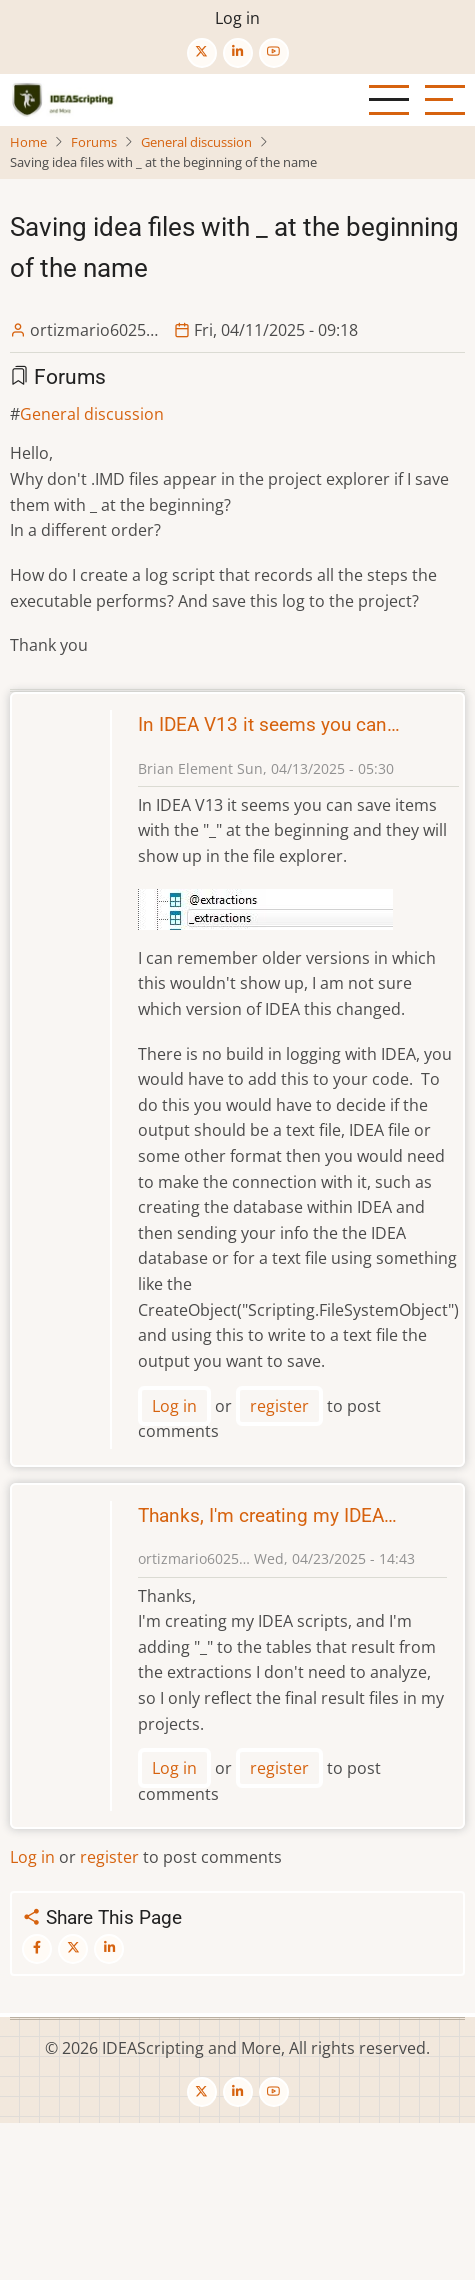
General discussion (196, 142)
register (279, 1406)
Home (28, 142)
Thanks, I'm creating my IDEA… (267, 1515)
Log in (237, 18)
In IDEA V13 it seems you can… (269, 724)
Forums (94, 142)
